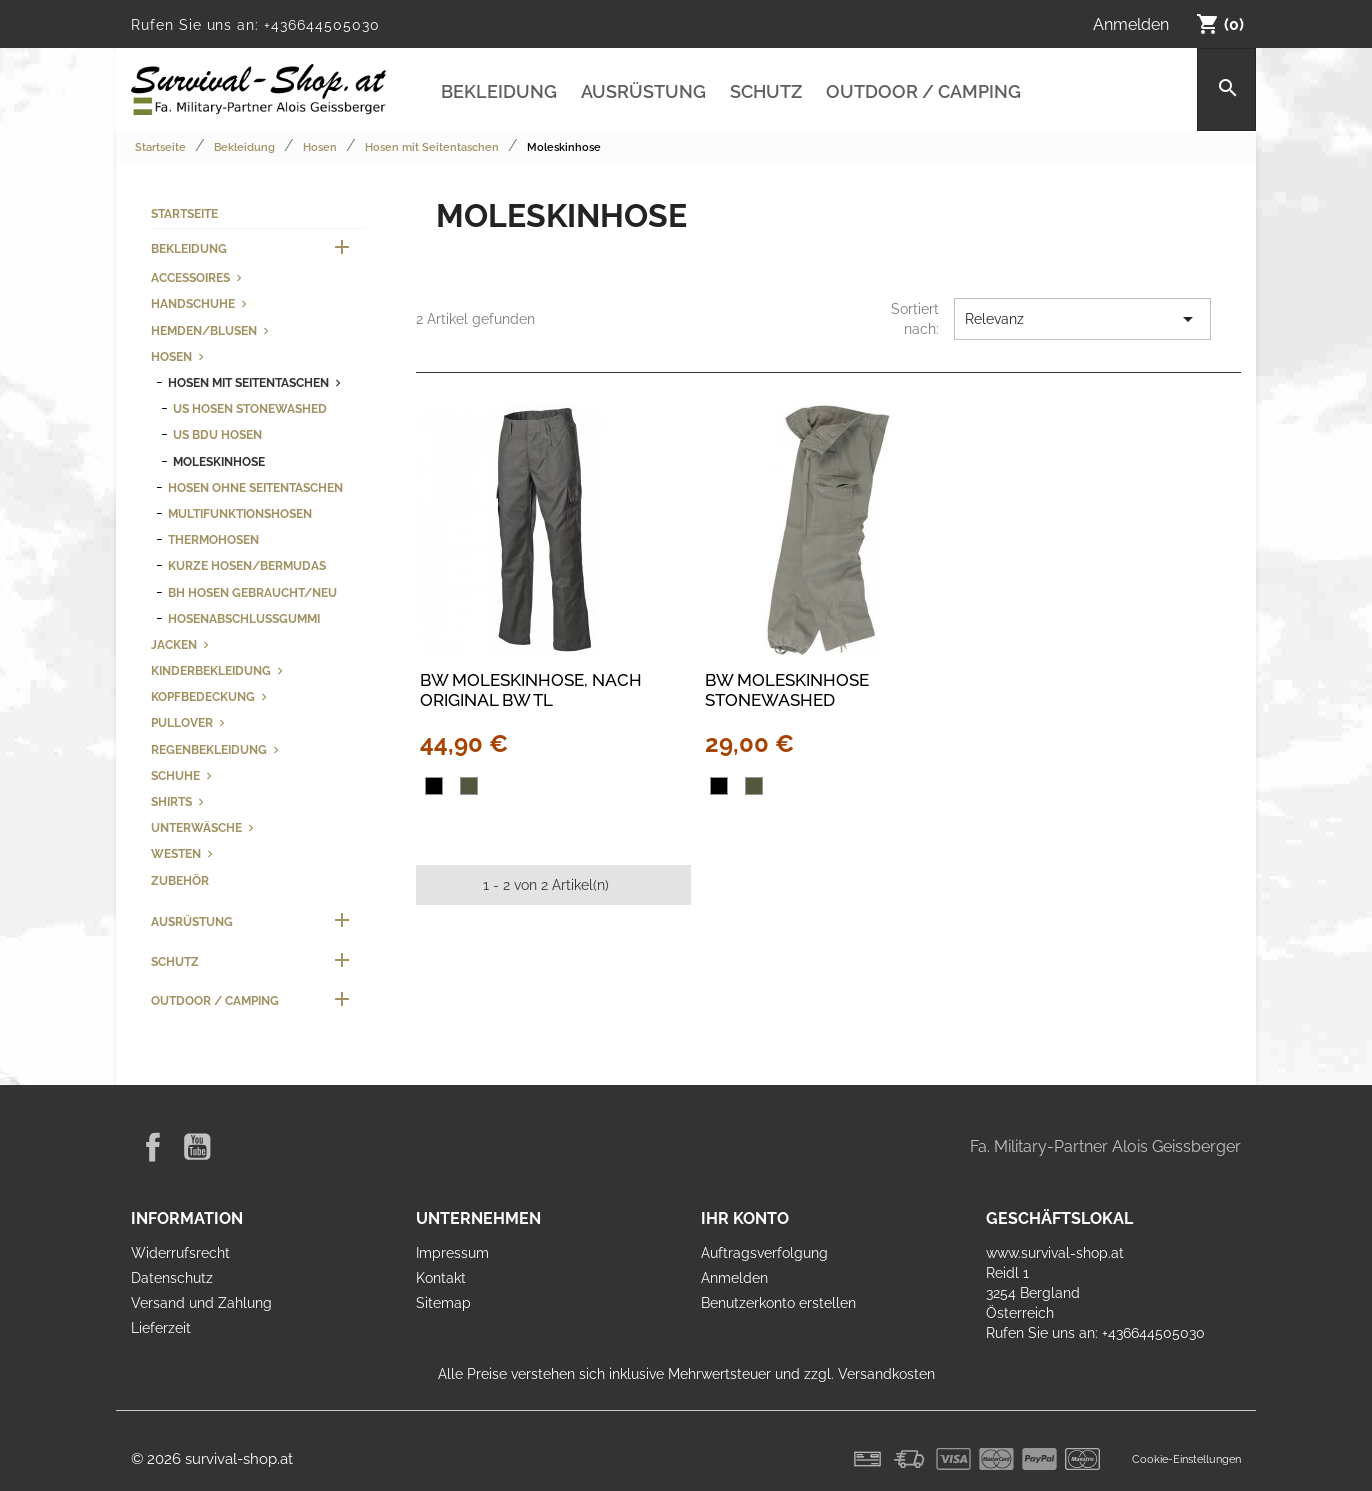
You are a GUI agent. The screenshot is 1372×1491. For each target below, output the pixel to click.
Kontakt (441, 1278)
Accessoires (190, 277)
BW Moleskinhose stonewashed (787, 690)
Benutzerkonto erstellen (778, 1303)
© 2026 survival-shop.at (212, 1459)
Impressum (452, 1253)
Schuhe (175, 775)
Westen (176, 853)
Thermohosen (213, 539)
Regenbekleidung (209, 749)
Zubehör (180, 880)
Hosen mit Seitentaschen (248, 382)
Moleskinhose (219, 461)
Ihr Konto (745, 1218)
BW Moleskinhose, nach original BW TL (531, 690)
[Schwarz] (434, 786)
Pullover (182, 722)
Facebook (153, 1147)
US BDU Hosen (217, 434)
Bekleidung (499, 91)
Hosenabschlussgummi (244, 618)
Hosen (171, 356)
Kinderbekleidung (211, 670)
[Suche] (1226, 89)
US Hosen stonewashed (250, 408)
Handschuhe (193, 303)
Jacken (174, 644)
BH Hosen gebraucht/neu (252, 592)
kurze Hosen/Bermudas (247, 565)
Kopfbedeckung (203, 696)
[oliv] (469, 786)
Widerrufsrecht (180, 1253)
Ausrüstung (643, 91)
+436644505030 (321, 25)
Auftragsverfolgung (764, 1253)
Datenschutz (172, 1278)
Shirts (171, 801)
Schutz (766, 91)
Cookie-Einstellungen (1186, 1459)
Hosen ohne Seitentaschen (255, 487)
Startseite (184, 213)
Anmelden (734, 1278)
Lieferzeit (161, 1328)
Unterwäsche (196, 827)
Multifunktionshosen (240, 513)
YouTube (197, 1147)
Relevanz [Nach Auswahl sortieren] (1082, 319)
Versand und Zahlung (201, 1303)
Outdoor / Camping (923, 91)
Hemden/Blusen (204, 330)
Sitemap (443, 1303)
